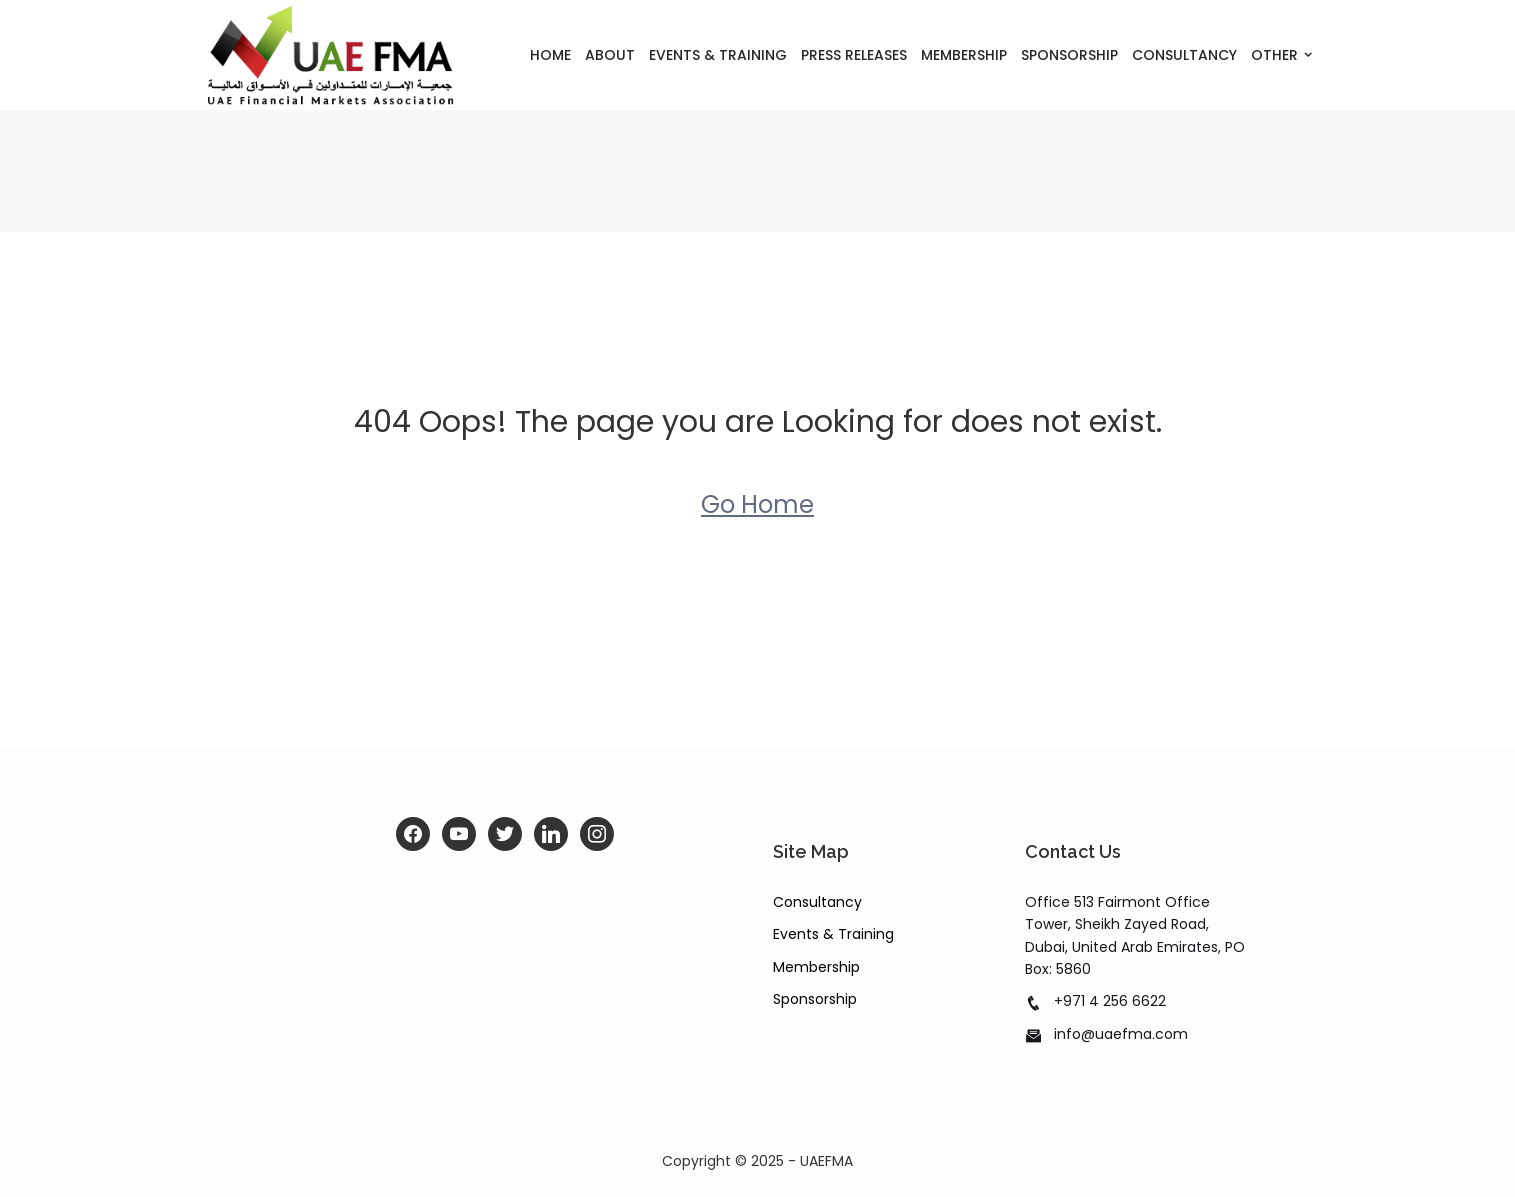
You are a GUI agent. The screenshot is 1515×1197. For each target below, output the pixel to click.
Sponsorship (1069, 55)
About (610, 55)
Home (550, 55)
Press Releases (854, 55)
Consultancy (1184, 55)
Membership (964, 55)
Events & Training (718, 55)
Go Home (757, 504)
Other (1274, 55)
